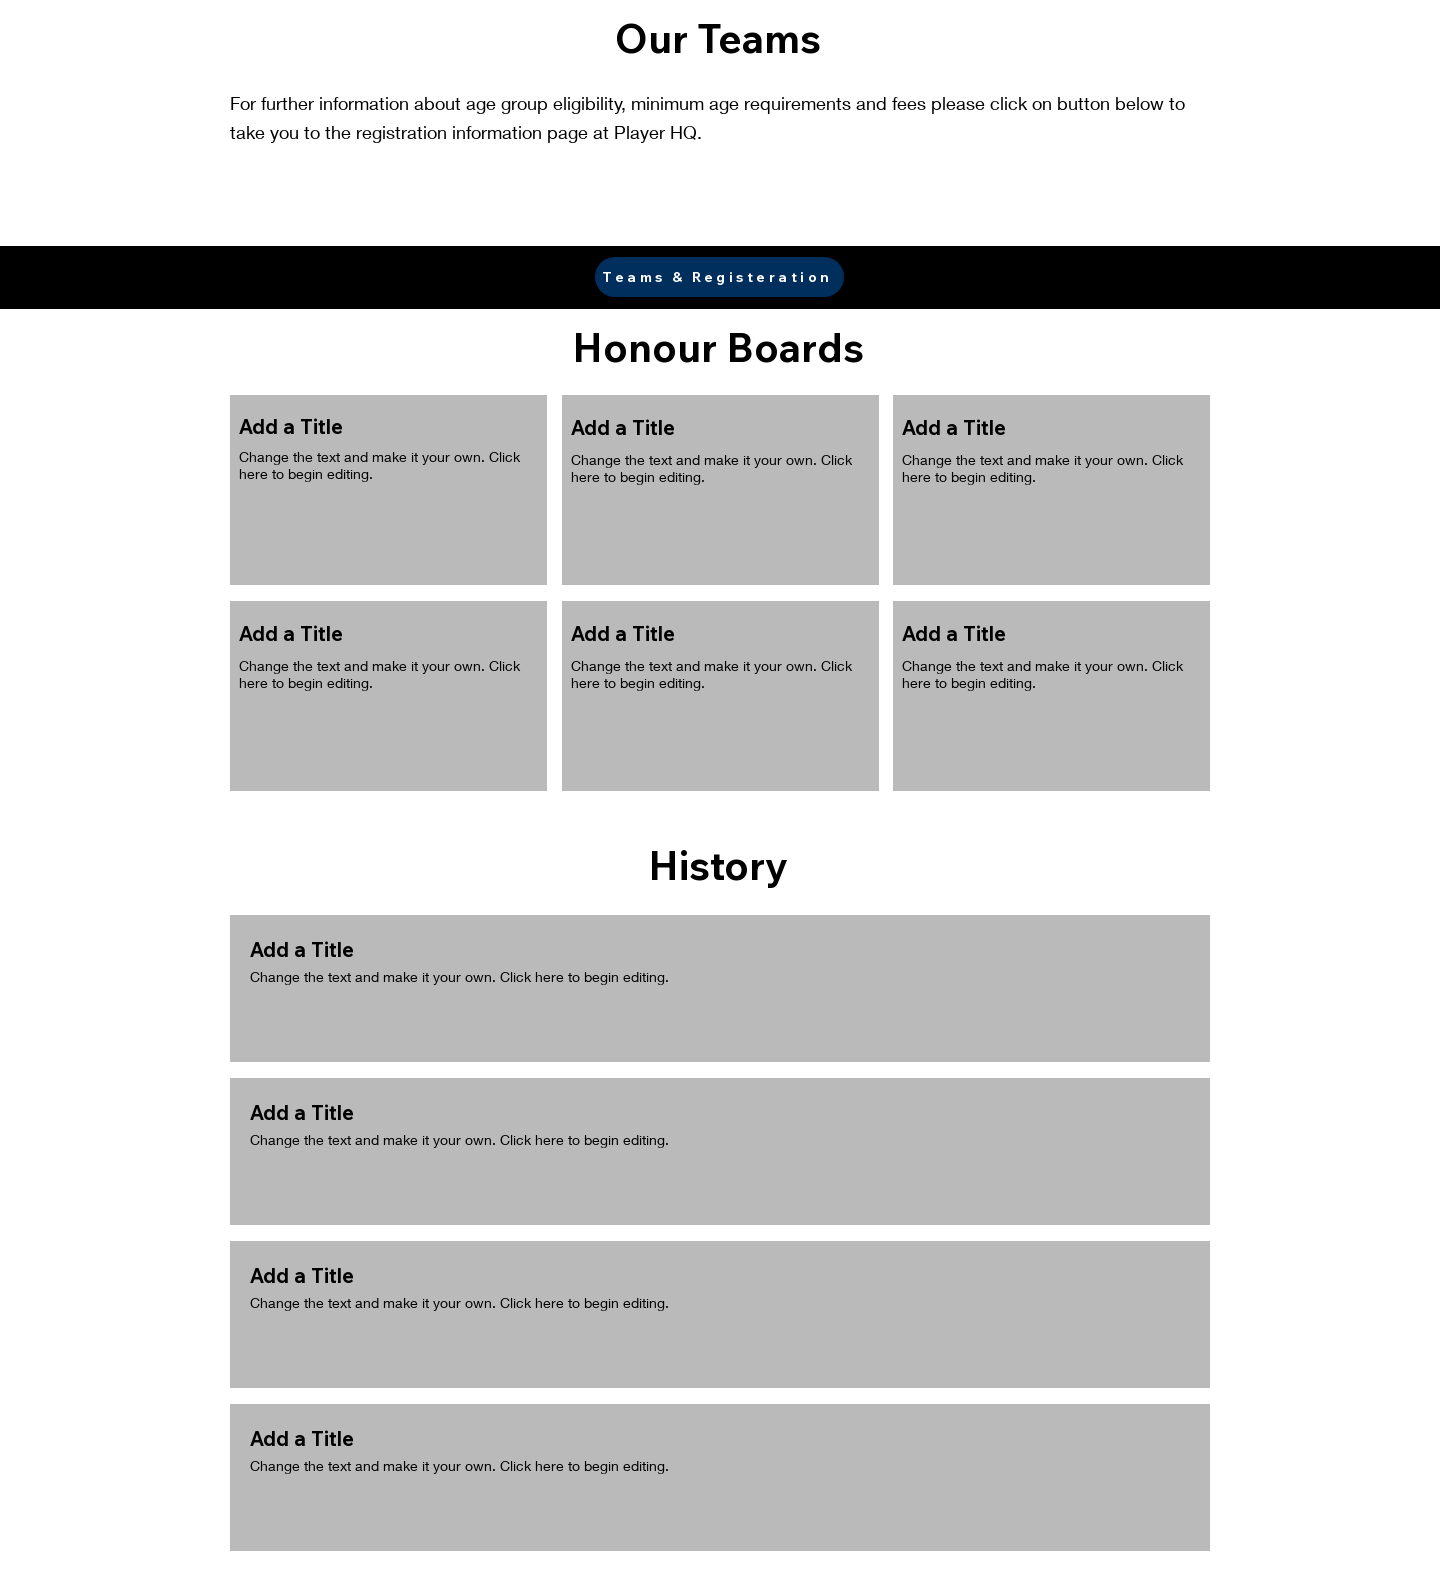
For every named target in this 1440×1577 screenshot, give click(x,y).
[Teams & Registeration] (719, 277)
